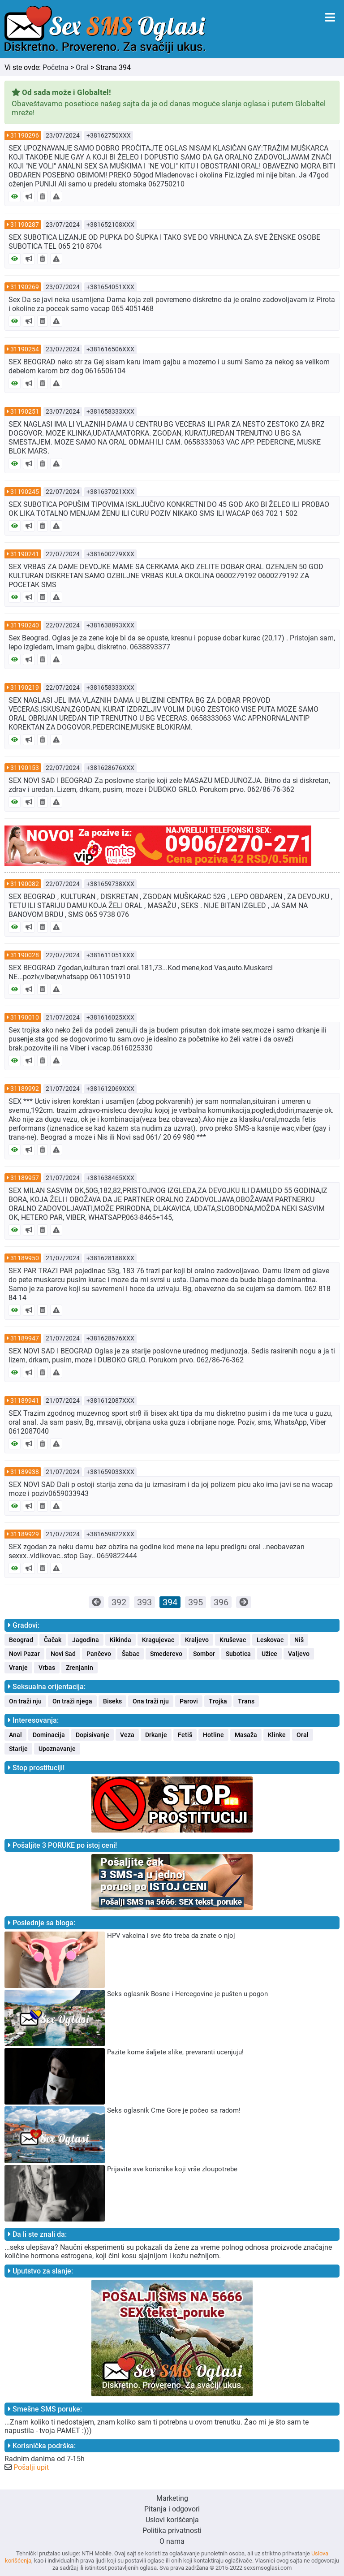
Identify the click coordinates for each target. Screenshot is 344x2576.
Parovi (189, 1701)
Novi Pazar (24, 1653)
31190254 (24, 349)
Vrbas (47, 1667)
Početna (56, 67)
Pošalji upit (31, 2467)
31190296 (24, 135)
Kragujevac (158, 1639)
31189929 (24, 1534)
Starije (18, 1748)
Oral (82, 67)
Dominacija (49, 1734)
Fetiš (185, 1734)
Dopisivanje (92, 1734)
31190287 (24, 224)
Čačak (52, 1639)
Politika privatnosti (172, 2530)
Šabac (130, 1653)
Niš (299, 1639)
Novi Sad (63, 1653)
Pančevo (98, 1653)
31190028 (24, 955)
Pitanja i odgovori (172, 2509)
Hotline (213, 1734)
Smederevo (166, 1653)
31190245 (24, 491)
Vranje (18, 1667)
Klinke (277, 1734)
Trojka (218, 1701)
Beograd (21, 1639)
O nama (172, 2541)
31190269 (24, 286)
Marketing (172, 2498)
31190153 (24, 767)
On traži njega (72, 1701)
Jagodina (85, 1639)
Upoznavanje (57, 1748)
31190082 (24, 883)
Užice (269, 1653)
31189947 (24, 1338)
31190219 (24, 687)
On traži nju (25, 1701)
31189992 (24, 1088)
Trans (246, 1701)
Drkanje (156, 1734)
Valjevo (299, 1653)
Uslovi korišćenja (172, 2519)
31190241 (24, 554)
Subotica (238, 1653)
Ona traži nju (151, 1701)
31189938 (24, 1471)
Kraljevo (197, 1639)
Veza (127, 1734)
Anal (15, 1734)
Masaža (246, 1734)
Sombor (204, 1653)
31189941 (24, 1400)
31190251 (24, 411)
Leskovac (270, 1639)
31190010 (24, 1017)
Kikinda (120, 1639)
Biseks (112, 1701)
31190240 (24, 625)
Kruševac (232, 1639)
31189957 (24, 1177)
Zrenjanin (79, 1667)
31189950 (24, 1258)
